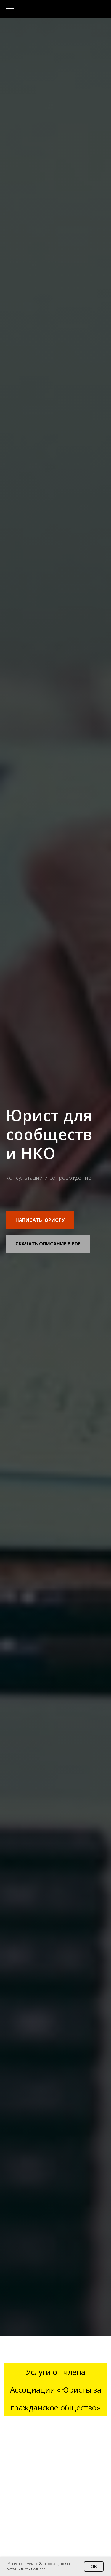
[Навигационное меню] (10, 9)
